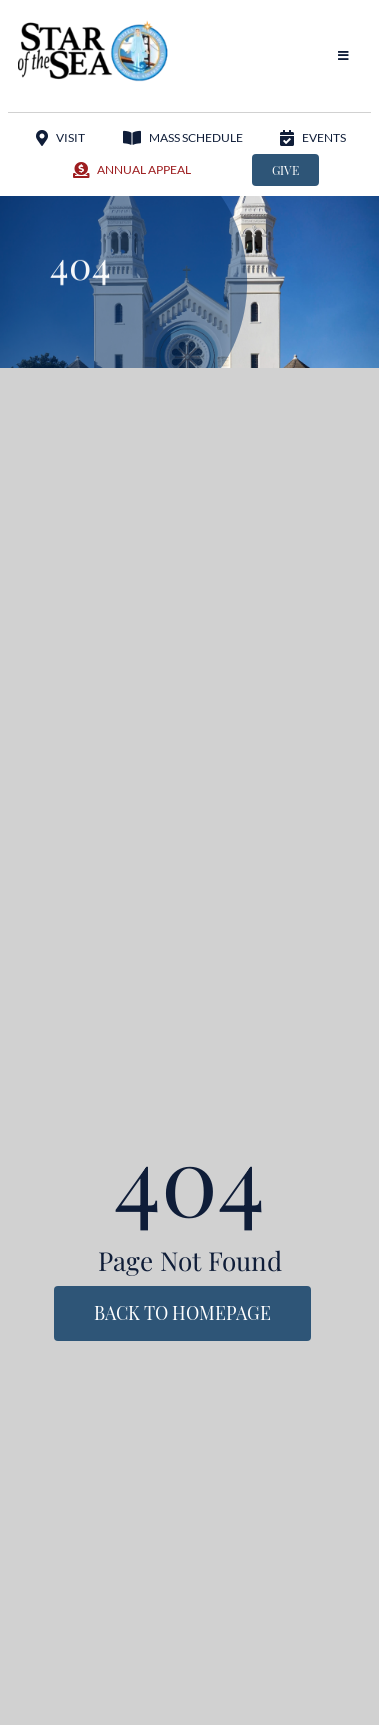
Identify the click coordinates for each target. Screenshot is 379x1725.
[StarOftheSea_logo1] (94, 28)
